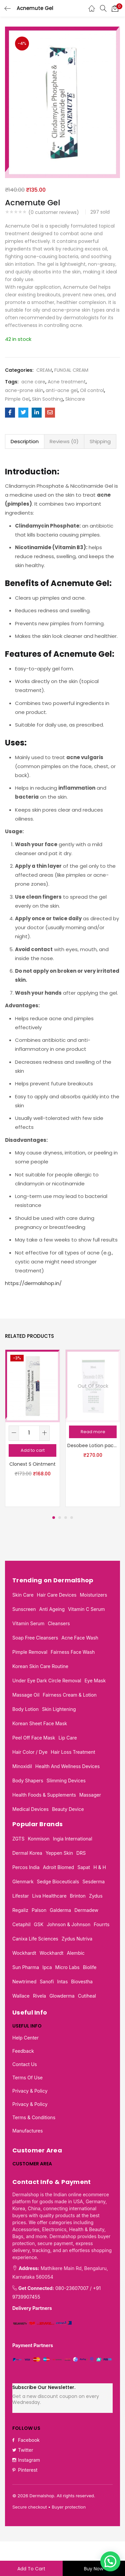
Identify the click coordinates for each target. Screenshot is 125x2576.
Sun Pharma (25, 1967)
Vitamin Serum (28, 1623)
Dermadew (86, 1910)
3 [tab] (65, 1517)
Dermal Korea (27, 1853)
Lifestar (20, 1896)
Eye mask (95, 1680)
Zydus (96, 1896)
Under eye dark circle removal (46, 1680)
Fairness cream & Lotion (69, 1695)
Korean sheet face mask (39, 1723)
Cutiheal (87, 1996)
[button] (115, 8)
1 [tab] (53, 1517)
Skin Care (23, 1595)
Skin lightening (59, 1709)
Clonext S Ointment (32, 1464)
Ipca (47, 1967)
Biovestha (82, 1981)
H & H (99, 1867)
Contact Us (24, 2064)
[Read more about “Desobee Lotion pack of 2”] (93, 1432)
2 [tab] (59, 1517)
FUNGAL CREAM (71, 370)
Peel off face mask (33, 1737)
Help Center (25, 2037)
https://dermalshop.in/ (33, 1283)
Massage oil (25, 1695)
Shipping (100, 441)
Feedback (23, 2051)
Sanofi (47, 1981)
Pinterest (24, 2470)
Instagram (26, 2460)
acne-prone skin (24, 390)
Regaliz (20, 1910)
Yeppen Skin (59, 1853)
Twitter (22, 2450)
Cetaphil (21, 1924)
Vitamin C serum (86, 1609)
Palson (39, 1910)
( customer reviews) (53, 212)
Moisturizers (93, 1595)
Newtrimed (24, 1981)
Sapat (83, 1867)
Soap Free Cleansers (35, 1637)
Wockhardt (24, 1953)
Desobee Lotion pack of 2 (92, 1445)
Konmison (38, 1838)
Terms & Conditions (33, 2117)
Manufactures (27, 2130)
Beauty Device (68, 1809)
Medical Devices (30, 1809)
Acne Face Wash (79, 1637)
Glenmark (23, 1881)
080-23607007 (72, 2288)
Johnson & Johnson (68, 1924)
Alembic (75, 1953)
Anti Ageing (52, 1609)
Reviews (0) (64, 441)
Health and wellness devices (67, 1766)
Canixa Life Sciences (35, 1938)
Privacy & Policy (30, 2091)
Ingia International (72, 1838)
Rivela (39, 1996)
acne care (33, 381)
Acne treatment (67, 381)
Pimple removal (29, 1652)
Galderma (60, 1910)
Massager (90, 1795)
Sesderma (93, 1881)
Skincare (75, 399)
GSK (39, 1924)
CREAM (44, 370)
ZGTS (18, 1838)
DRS (81, 1853)
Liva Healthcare (49, 1896)
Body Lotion (25, 1709)
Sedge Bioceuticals (58, 1881)
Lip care (67, 1737)
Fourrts (101, 1924)
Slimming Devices (66, 1780)
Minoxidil (22, 1766)
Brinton (78, 1896)
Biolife (90, 1967)
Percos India (26, 1867)
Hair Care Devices (57, 1595)
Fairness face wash (73, 1652)
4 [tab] (71, 1517)
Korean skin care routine (40, 1666)
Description (25, 441)
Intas (62, 1981)
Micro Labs (67, 1967)
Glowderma (62, 1996)
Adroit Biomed (58, 1867)
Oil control (92, 390)
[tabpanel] (32, 1428)
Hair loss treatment (73, 1752)
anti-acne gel (62, 390)
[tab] (24, 441)
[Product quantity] (29, 1433)
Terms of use (27, 2077)
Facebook (26, 2440)
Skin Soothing (47, 399)
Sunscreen (24, 1609)
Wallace (21, 1996)
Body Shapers (27, 1780)
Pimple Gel (17, 399)
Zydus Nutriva (77, 1938)
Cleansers (59, 1623)
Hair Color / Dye (29, 1752)
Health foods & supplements (44, 1795)
